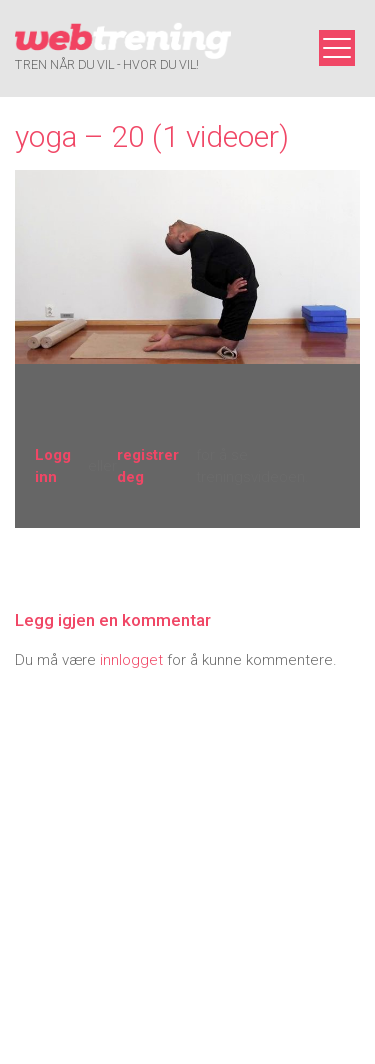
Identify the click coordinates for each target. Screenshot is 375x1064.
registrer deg (148, 466)
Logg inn (53, 466)
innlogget (131, 660)
